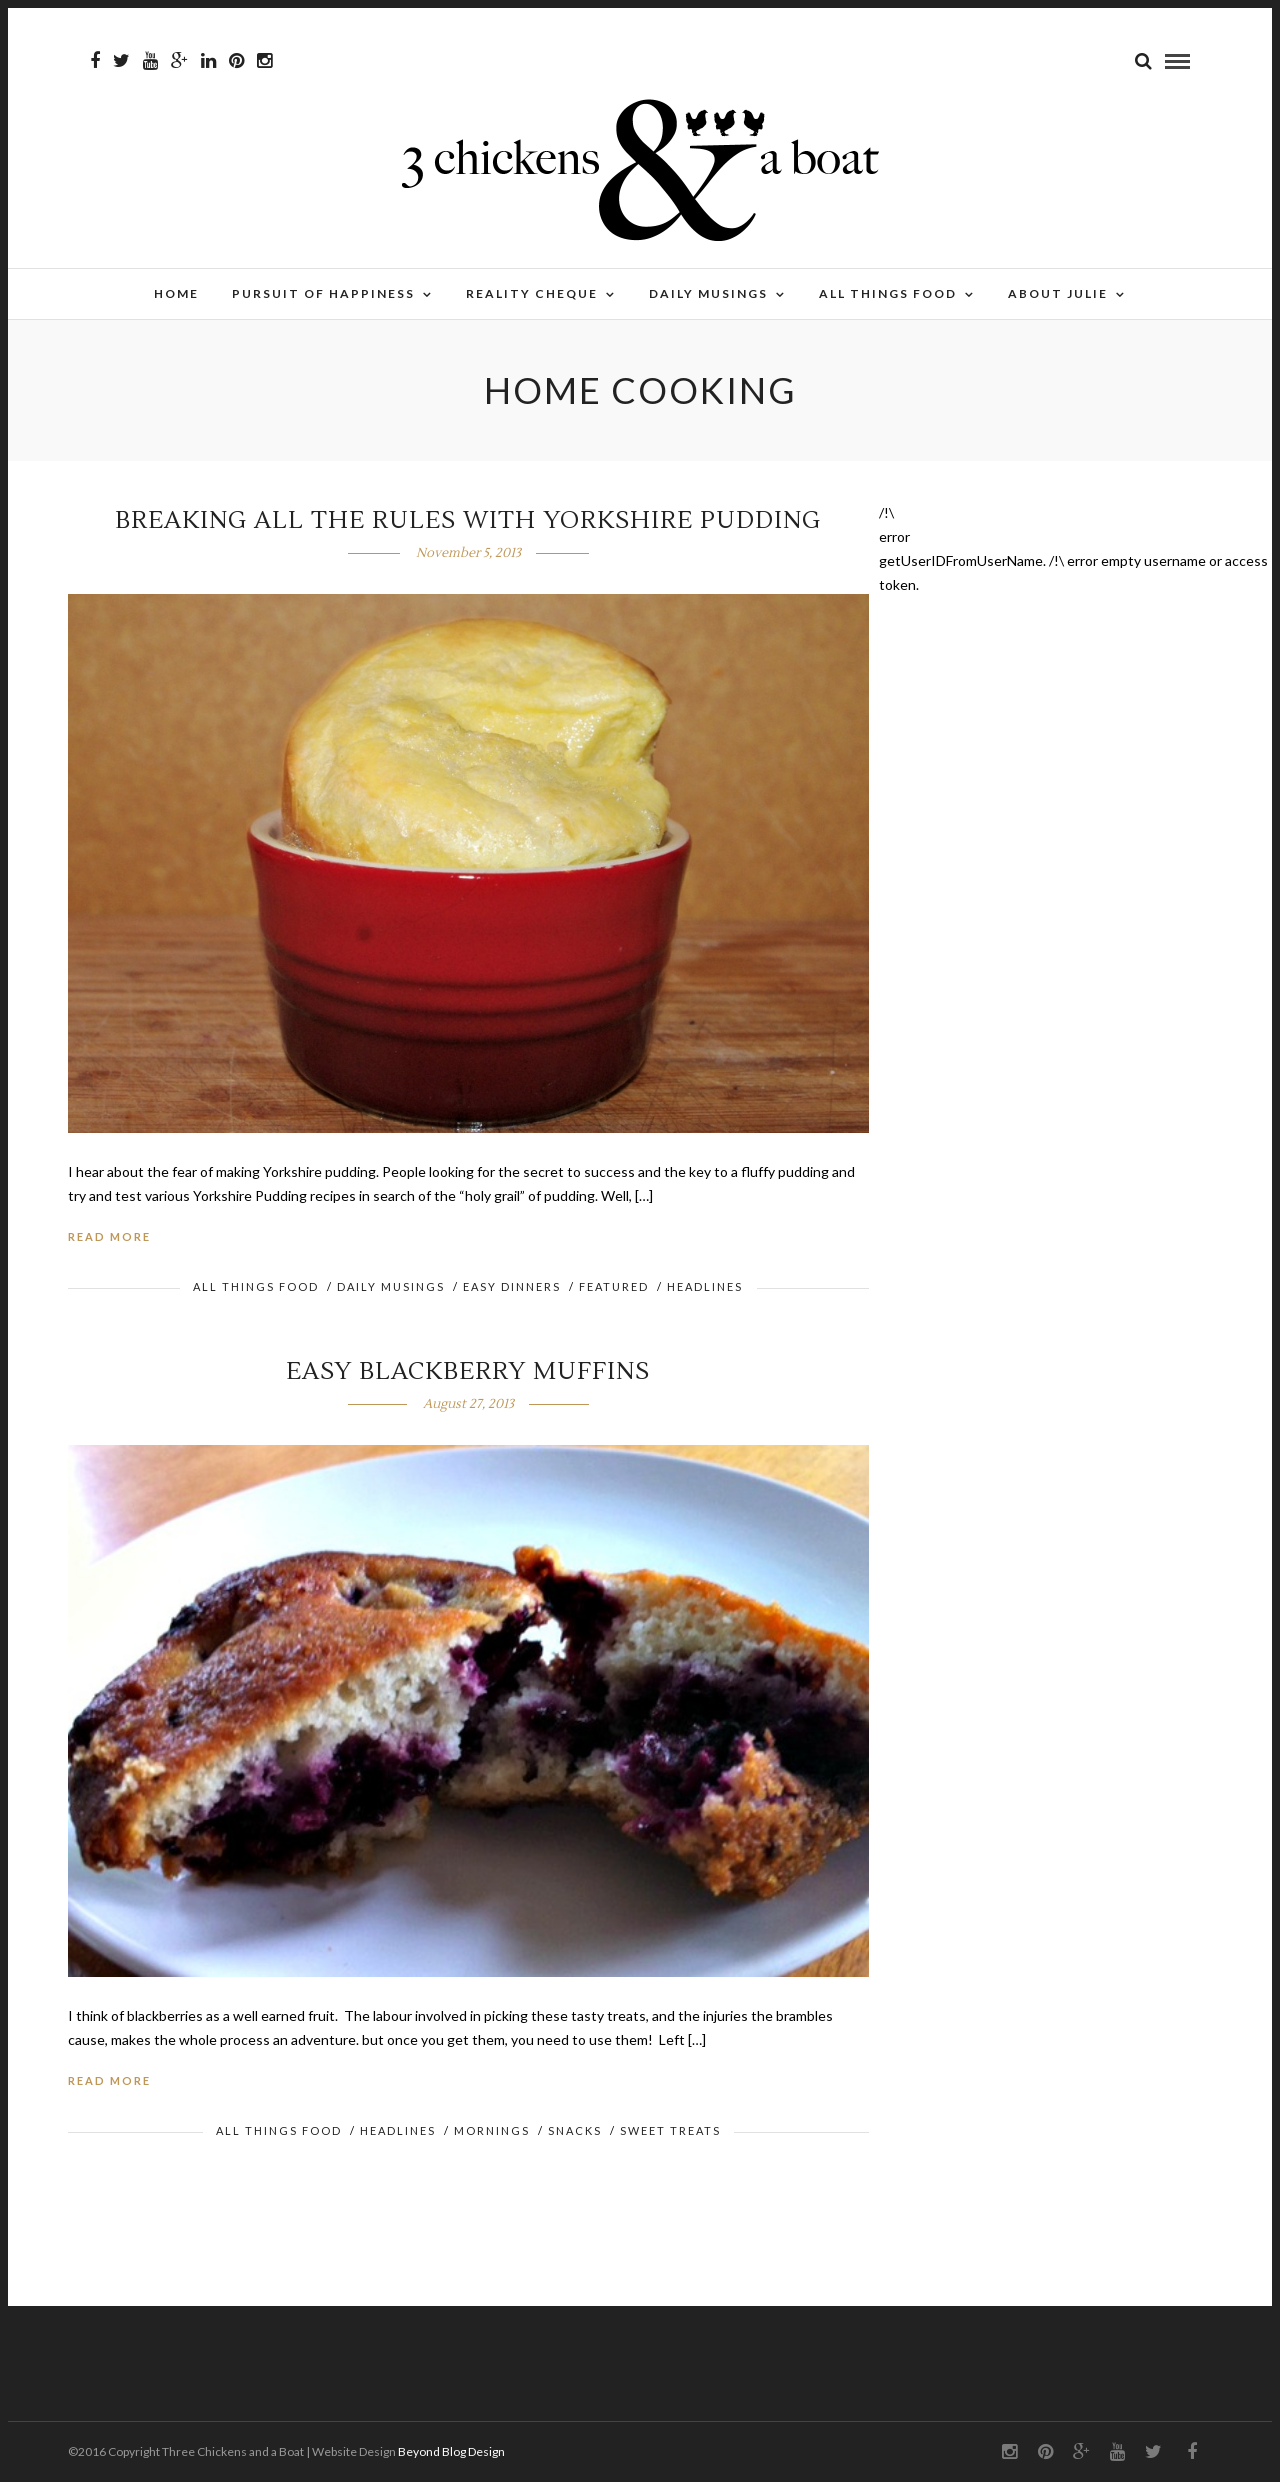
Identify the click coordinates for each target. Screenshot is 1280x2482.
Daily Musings (708, 293)
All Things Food (888, 293)
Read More (109, 1236)
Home (176, 293)
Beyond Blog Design (451, 2451)
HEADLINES (705, 1286)
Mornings (492, 2130)
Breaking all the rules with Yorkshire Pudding (468, 520)
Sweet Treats (670, 2130)
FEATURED (614, 1286)
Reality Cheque (532, 293)
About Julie (1058, 293)
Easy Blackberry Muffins (468, 1371)
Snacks (575, 2130)
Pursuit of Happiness (323, 293)
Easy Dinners (512, 1286)
